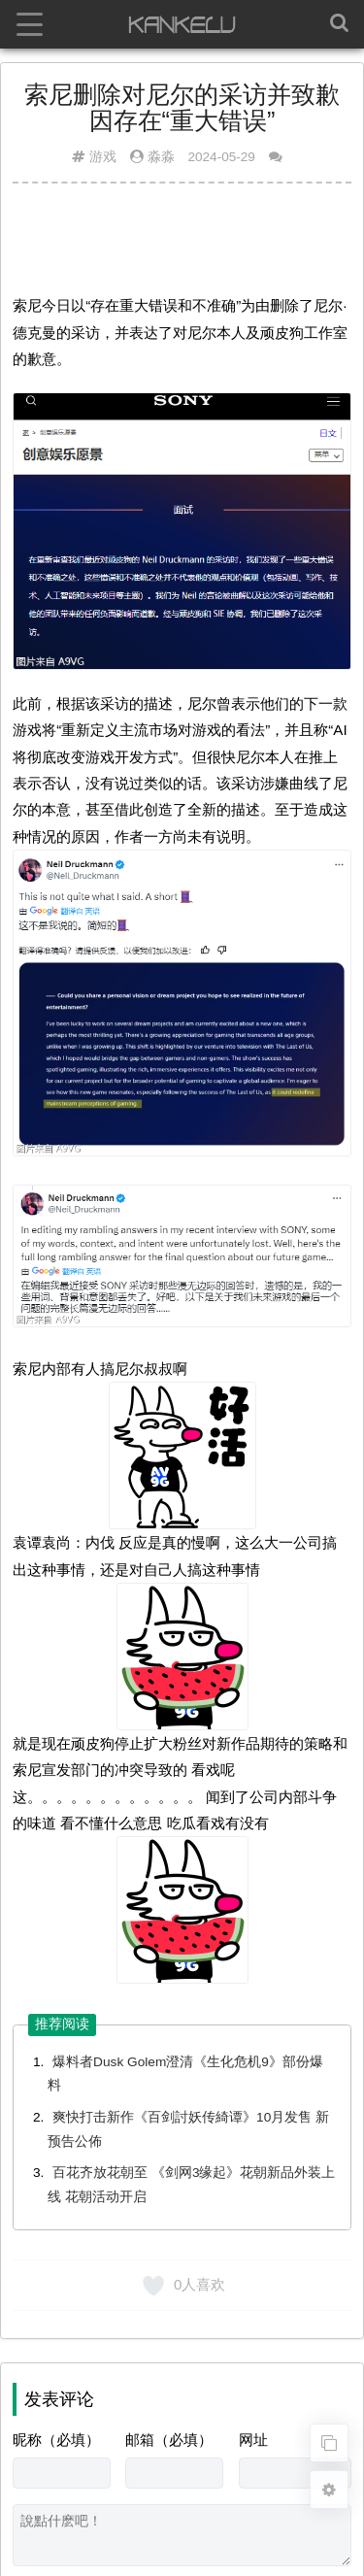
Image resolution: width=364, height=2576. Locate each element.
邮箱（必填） (169, 2439)
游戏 (102, 157)
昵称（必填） (56, 2439)
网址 (253, 2439)
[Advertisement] (182, 245)
